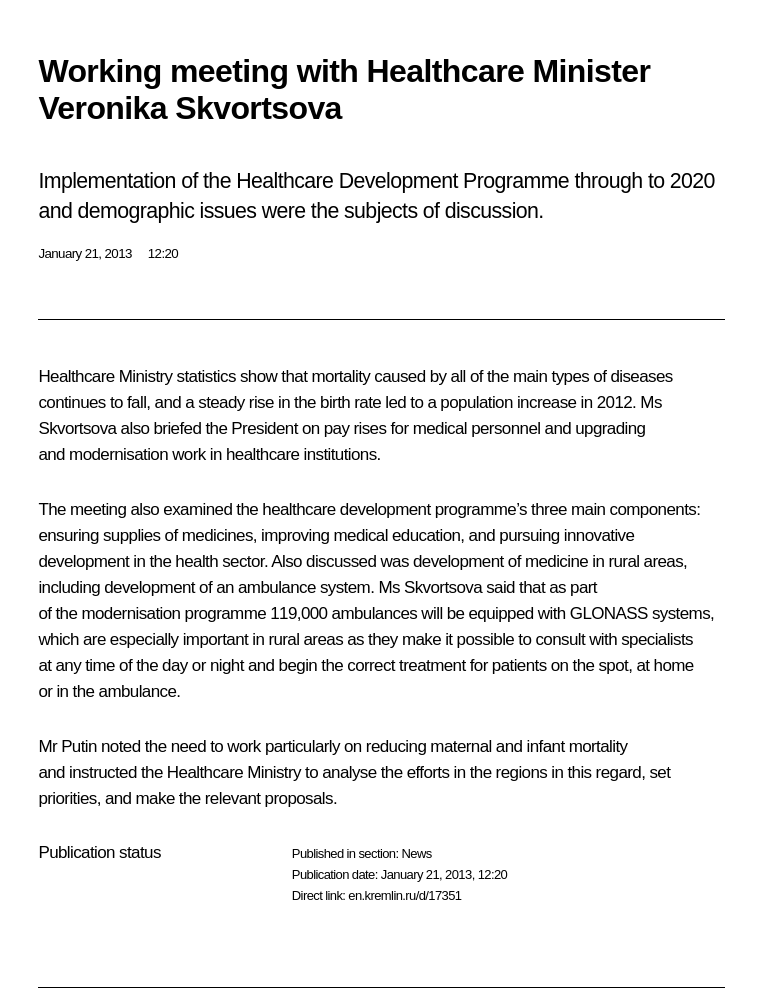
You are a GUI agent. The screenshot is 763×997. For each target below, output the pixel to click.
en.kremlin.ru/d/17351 (404, 895)
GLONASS (609, 613)
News (416, 853)
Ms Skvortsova (430, 587)
